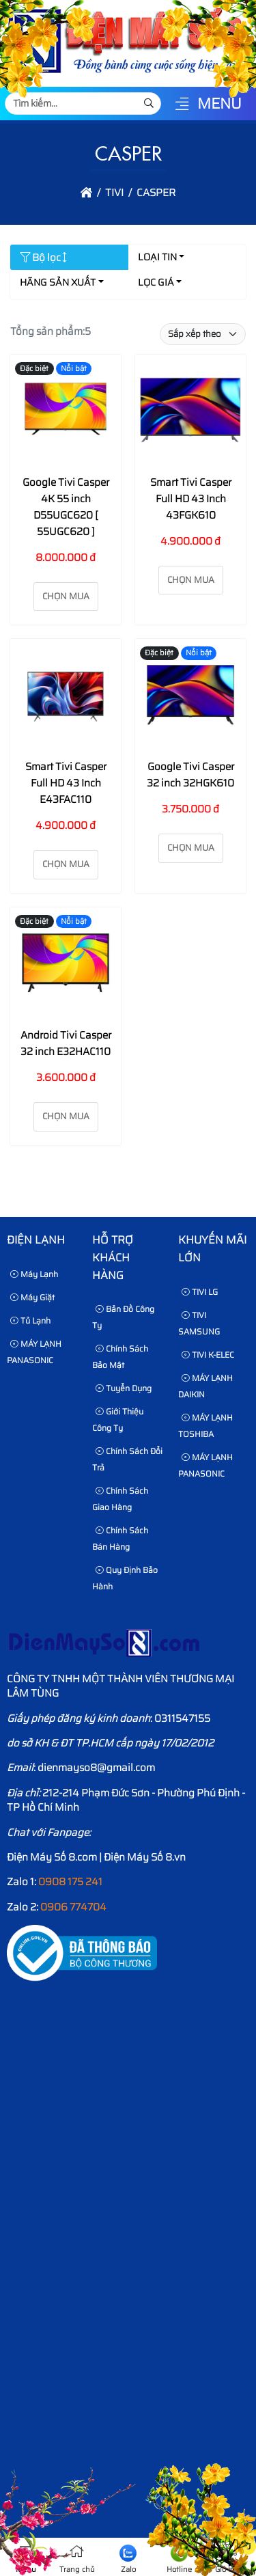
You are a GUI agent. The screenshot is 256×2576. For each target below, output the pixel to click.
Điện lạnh (36, 1239)
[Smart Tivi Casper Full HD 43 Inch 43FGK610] (190, 412)
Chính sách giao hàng (120, 1498)
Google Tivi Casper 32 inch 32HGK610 (190, 774)
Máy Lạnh (34, 1274)
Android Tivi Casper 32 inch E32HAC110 (65, 1043)
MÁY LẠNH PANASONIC (34, 1352)
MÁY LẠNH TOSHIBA (205, 1425)
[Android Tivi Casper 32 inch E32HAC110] (65, 965)
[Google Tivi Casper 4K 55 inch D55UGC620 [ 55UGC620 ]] (65, 412)
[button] (181, 105)
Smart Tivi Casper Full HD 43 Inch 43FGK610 (190, 498)
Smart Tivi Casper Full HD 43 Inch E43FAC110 (65, 783)
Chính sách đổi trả (127, 1459)
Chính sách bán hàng (120, 1538)
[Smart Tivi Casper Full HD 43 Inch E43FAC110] (65, 696)
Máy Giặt (32, 1297)
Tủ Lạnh (30, 1320)
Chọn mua (65, 596)
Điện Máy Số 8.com (52, 1857)
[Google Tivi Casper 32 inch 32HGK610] (190, 696)
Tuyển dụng (124, 1388)
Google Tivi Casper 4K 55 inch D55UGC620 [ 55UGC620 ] (66, 507)
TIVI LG (200, 1291)
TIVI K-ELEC (208, 1354)
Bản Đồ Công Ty (123, 1317)
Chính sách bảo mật (120, 1356)
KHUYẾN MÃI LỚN (212, 1248)
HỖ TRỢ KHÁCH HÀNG (112, 1257)
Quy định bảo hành (125, 1578)
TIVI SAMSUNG (199, 1323)
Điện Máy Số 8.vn (145, 1857)
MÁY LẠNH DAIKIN (205, 1386)
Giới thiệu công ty (117, 1419)
